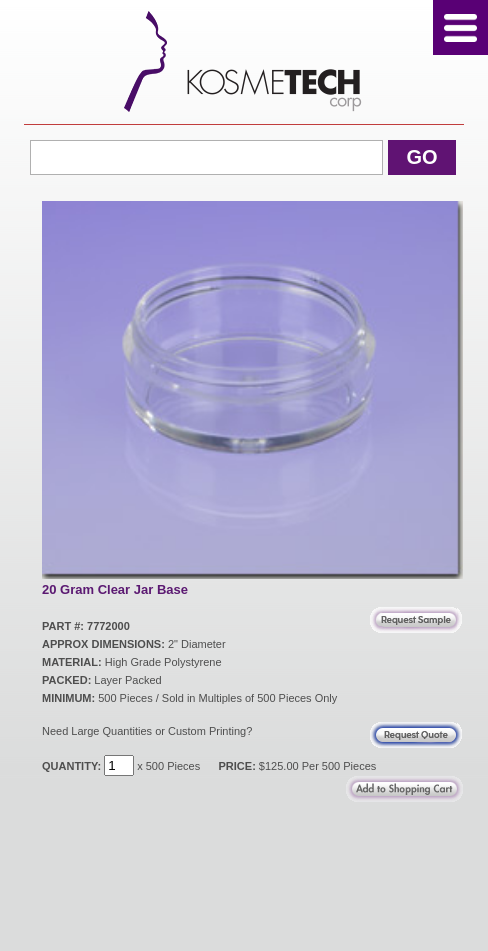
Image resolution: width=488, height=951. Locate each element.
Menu (460, 27)
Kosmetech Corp (244, 61)
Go (421, 157)
